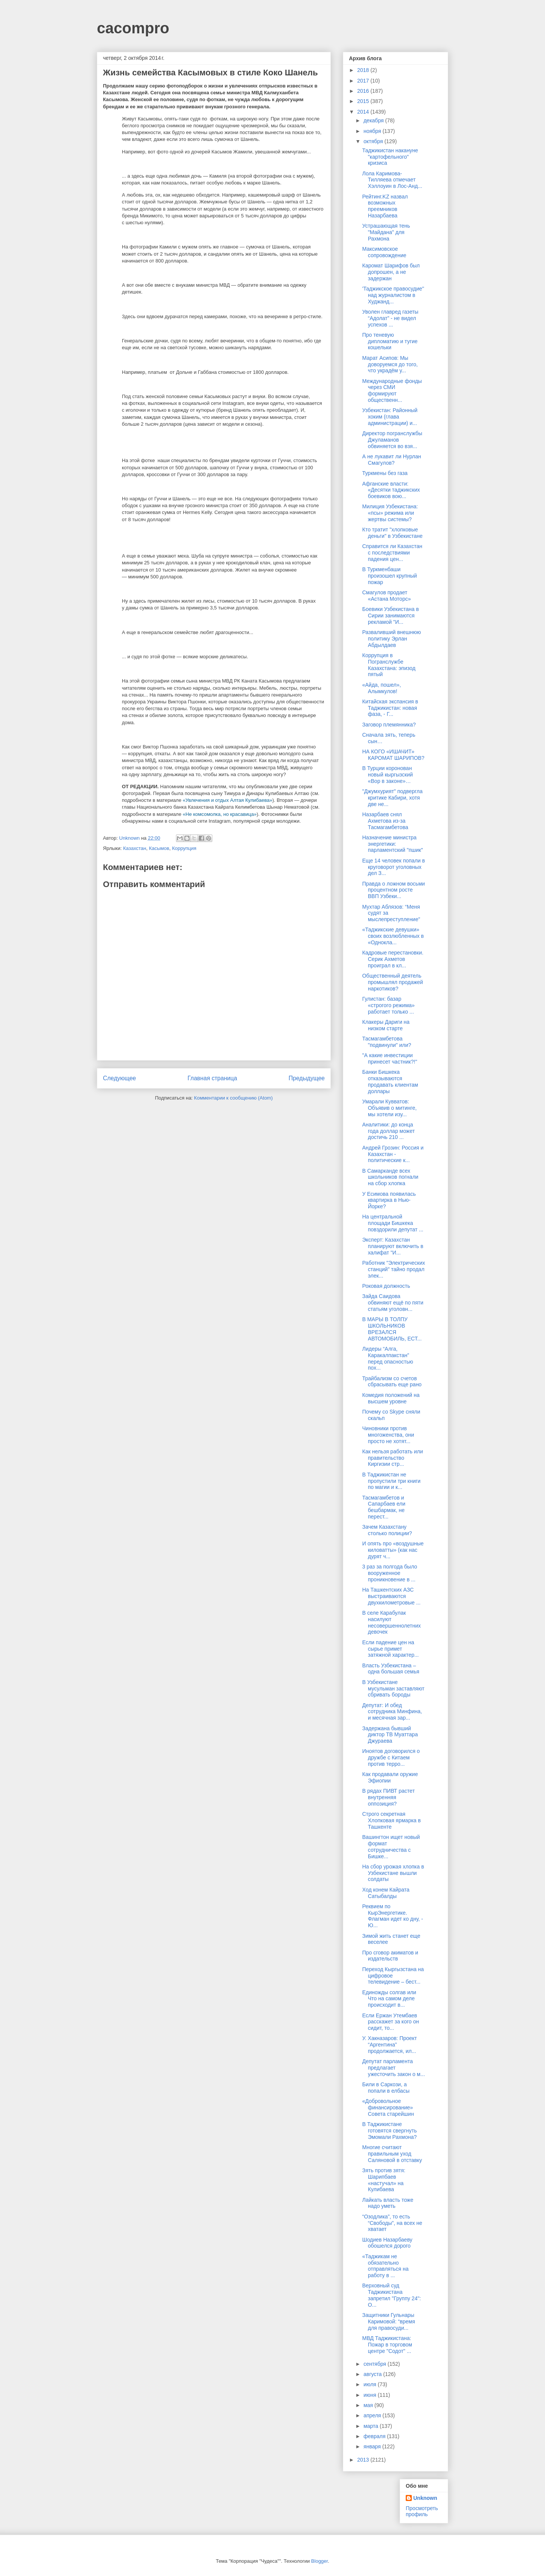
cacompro (133, 28)
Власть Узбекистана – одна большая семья (390, 1668)
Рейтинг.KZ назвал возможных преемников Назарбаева (385, 206)
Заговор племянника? (389, 725)
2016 (364, 91)
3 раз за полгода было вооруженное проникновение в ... (389, 1573)
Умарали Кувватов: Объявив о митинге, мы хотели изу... (389, 1107)
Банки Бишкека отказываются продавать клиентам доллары (390, 1081)
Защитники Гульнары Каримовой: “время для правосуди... (388, 2321)
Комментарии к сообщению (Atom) (233, 1098)
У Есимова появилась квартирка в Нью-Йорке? (389, 1200)
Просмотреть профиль (422, 2511)
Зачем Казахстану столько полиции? (387, 1530)
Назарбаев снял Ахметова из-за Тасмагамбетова (385, 820)
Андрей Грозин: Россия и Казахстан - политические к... (393, 1154)
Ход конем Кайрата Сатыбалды (386, 1893)
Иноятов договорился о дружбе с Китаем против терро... (391, 1757)
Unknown (425, 2498)
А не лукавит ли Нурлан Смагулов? (391, 459)
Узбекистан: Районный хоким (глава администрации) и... (389, 416)
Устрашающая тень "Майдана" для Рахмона (386, 232)
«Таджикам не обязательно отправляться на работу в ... (385, 2265)
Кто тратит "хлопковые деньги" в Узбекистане (392, 532)
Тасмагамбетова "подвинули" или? (386, 1042)
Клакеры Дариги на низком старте (386, 1025)
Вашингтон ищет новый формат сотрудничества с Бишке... (391, 1846)
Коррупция (184, 848)
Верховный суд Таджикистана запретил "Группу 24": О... (391, 2294)
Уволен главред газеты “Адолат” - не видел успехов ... (390, 318)
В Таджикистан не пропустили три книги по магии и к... (391, 1481)
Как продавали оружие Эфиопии (390, 1777)
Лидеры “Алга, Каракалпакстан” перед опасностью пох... (387, 1358)
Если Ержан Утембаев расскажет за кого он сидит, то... (390, 2021)
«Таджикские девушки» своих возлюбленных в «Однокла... (393, 935)
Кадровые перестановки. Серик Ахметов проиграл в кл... (393, 959)
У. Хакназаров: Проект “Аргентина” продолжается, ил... (389, 2044)
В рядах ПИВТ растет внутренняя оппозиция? (388, 1797)
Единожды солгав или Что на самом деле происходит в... (389, 1998)
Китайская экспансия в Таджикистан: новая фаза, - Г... (390, 707)
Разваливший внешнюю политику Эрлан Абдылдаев (391, 638)
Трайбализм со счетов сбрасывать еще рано (392, 1381)
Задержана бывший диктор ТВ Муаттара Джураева (390, 1734)
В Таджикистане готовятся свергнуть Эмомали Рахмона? (389, 2130)
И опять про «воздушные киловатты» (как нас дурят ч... (393, 1549)
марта (371, 2426)
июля (370, 2384)
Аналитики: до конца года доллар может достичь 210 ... (388, 1131)
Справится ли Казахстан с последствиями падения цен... (392, 552)
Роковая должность (386, 1286)
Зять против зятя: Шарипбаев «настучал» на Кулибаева (383, 2179)
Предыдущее (307, 1078)
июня (370, 2395)
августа (373, 2374)
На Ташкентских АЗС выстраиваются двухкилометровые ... (391, 1596)
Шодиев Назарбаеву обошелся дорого (387, 2243)
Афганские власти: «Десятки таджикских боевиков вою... (391, 490)
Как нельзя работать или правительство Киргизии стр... (392, 1457)
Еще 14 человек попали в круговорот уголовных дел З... (393, 867)
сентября (375, 2364)
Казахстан (134, 848)
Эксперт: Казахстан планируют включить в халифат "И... (392, 1246)
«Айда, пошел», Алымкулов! (381, 688)
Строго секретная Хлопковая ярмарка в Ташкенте (391, 1820)
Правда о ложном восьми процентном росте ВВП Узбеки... (393, 890)
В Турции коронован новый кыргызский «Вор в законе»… (387, 774)
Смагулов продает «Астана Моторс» (386, 595)
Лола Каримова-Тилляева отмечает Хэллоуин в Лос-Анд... (392, 179)
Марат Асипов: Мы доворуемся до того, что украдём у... (390, 364)
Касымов (159, 848)
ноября (372, 131)
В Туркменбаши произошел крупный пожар (389, 575)
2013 (364, 2460)
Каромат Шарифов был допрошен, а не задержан (391, 271)
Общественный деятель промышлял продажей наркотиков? (392, 982)
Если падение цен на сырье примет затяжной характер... (390, 1648)
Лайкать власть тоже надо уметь (387, 2203)
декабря (374, 120)
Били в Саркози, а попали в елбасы (386, 2087)
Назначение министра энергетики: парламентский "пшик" (392, 843)
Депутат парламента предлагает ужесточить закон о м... (393, 2067)
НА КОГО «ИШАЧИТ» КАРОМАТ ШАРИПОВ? (393, 754)
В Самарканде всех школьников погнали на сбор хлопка (390, 1177)
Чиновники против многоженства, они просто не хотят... (388, 1434)
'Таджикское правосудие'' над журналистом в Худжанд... (393, 295)
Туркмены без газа (385, 473)
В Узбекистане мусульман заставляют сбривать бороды (393, 1688)
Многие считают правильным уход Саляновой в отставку (392, 2153)
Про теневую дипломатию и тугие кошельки (389, 341)
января (372, 2446)
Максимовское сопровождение (384, 252)
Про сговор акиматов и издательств (390, 1956)
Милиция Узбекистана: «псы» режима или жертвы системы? (390, 512)
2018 (364, 70)
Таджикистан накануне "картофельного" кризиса (390, 156)
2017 (364, 81)
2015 (364, 101)
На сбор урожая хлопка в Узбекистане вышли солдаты (393, 1873)
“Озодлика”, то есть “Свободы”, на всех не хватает (392, 2223)
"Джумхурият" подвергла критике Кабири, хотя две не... (392, 797)
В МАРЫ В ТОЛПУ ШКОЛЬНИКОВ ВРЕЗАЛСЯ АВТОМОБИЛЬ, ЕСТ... (392, 1328)
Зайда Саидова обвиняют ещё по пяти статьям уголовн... (393, 1302)
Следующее (119, 1078)
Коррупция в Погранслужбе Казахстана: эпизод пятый (389, 664)
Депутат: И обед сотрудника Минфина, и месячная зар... (392, 1711)
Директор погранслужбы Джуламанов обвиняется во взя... (392, 439)
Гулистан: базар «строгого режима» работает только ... (388, 1005)
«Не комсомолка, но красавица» (220, 814)
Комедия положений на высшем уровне (390, 1398)
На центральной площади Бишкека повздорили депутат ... (392, 1223)
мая (368, 2405)
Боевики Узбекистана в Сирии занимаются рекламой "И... (390, 615)
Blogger (319, 2561)
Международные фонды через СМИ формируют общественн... (392, 390)
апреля (372, 2415)
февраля (375, 2436)
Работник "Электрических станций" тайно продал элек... (393, 1269)
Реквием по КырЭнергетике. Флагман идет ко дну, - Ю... (392, 1915)
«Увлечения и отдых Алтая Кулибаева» (227, 800)
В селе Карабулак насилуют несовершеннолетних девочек (391, 1622)
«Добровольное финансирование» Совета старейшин (388, 2107)
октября (373, 141)
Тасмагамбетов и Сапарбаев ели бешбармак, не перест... (383, 1507)
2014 (364, 112)
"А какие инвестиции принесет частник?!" (389, 1058)
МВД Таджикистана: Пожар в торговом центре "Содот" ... (387, 2344)
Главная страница (212, 1078)
